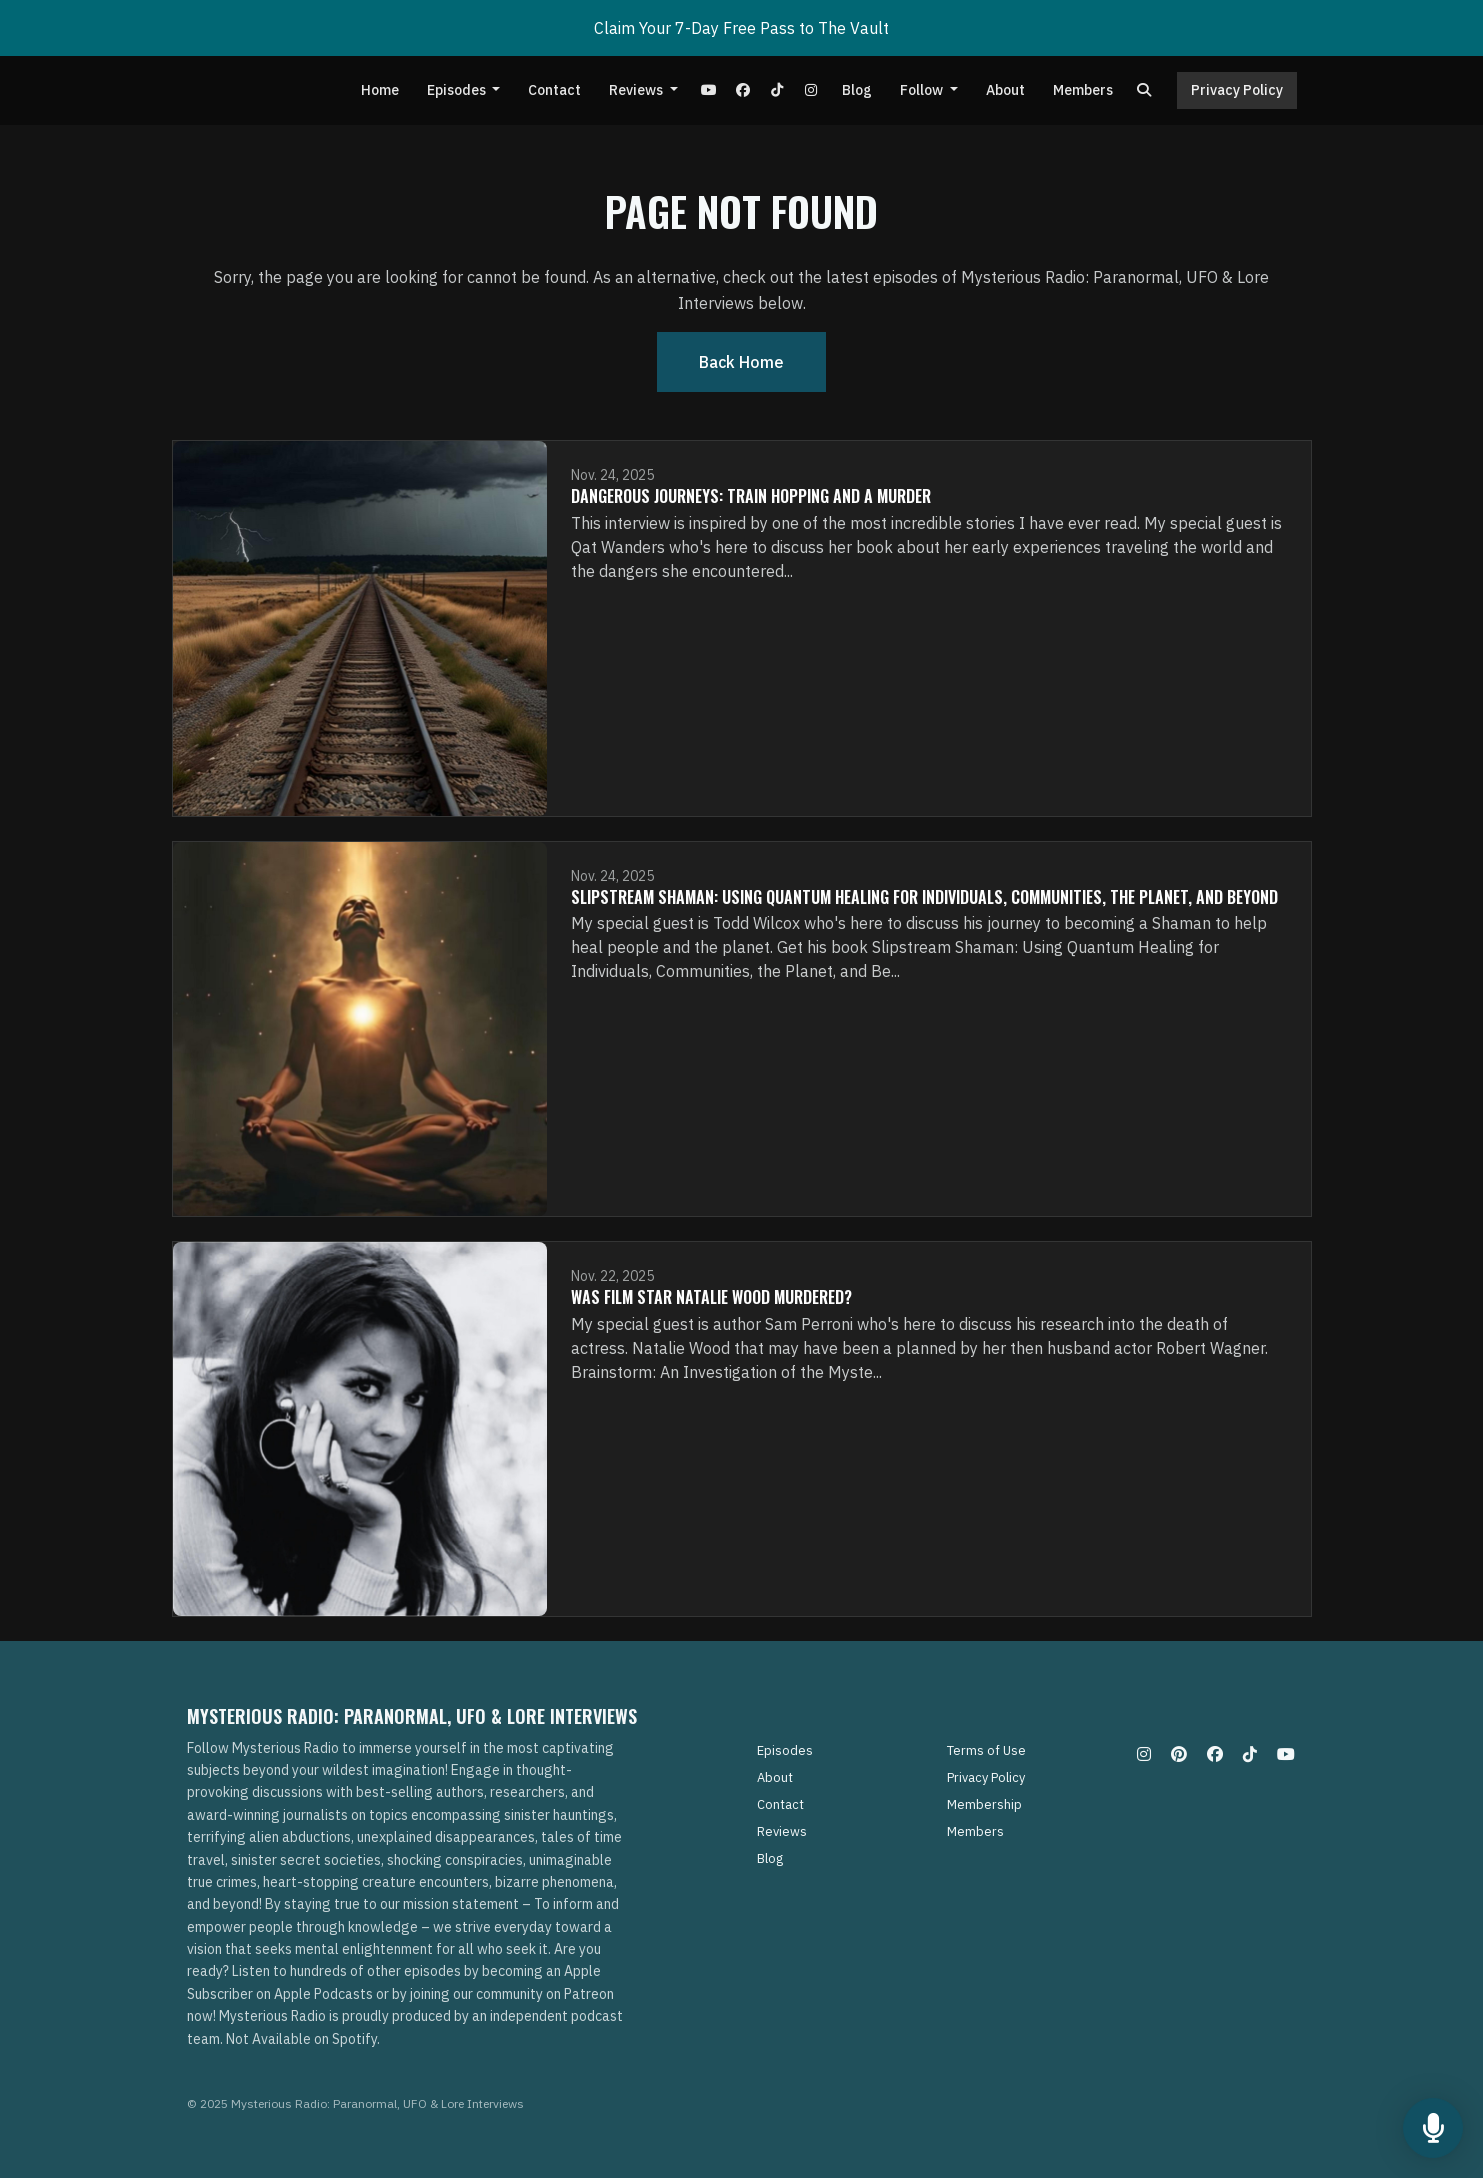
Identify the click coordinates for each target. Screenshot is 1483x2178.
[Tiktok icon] (1250, 1754)
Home (380, 90)
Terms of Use (986, 1750)
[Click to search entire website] (1144, 90)
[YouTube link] (709, 90)
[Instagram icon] (1144, 1754)
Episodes (458, 90)
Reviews (637, 90)
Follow (923, 90)
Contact (554, 90)
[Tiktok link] (777, 90)
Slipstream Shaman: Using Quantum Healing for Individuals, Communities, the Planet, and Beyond (924, 897)
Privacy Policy (1237, 90)
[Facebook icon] (1215, 1754)
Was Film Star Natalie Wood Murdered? (711, 1297)
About (1005, 90)
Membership (984, 1804)
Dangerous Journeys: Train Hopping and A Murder (751, 496)
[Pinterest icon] (1179, 1754)
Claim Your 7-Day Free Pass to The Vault (741, 28)
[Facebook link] (743, 90)
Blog (857, 90)
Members (1083, 90)
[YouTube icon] (1286, 1754)
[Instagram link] (811, 90)
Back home (741, 362)
